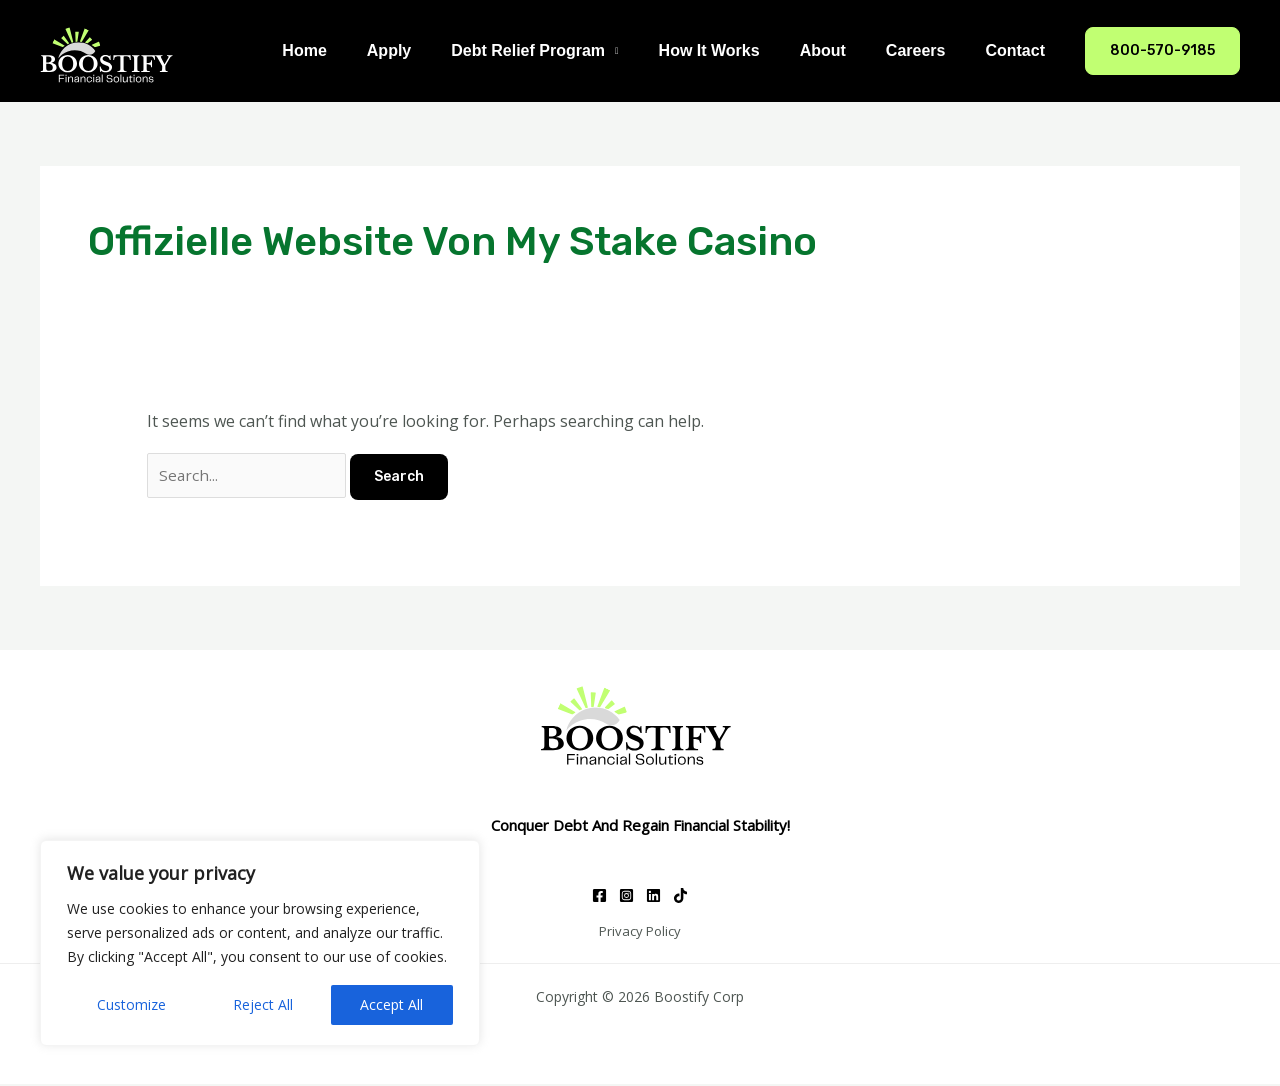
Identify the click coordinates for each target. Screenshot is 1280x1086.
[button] (1162, 51)
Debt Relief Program (564, 50)
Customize (131, 1004)
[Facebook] (599, 897)
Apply (433, 50)
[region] (260, 943)
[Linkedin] (653, 897)
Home (356, 50)
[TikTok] (680, 897)
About (843, 50)
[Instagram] (626, 897)
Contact (1019, 50)
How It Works (737, 50)
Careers (928, 50)
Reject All (263, 1004)
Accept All (391, 1004)
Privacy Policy (640, 933)
